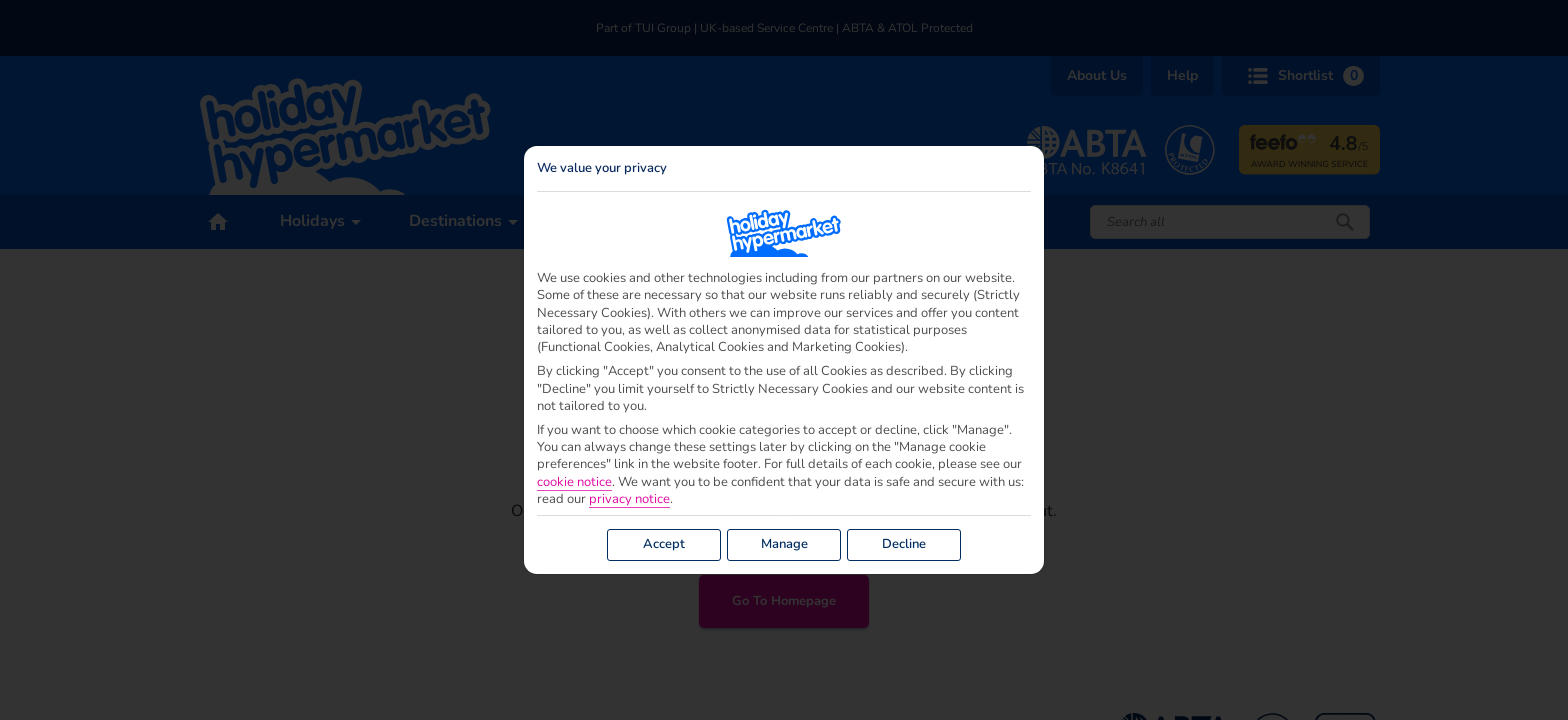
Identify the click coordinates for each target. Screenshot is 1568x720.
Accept (664, 544)
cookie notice (574, 482)
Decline (904, 544)
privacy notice (629, 499)
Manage (784, 544)
